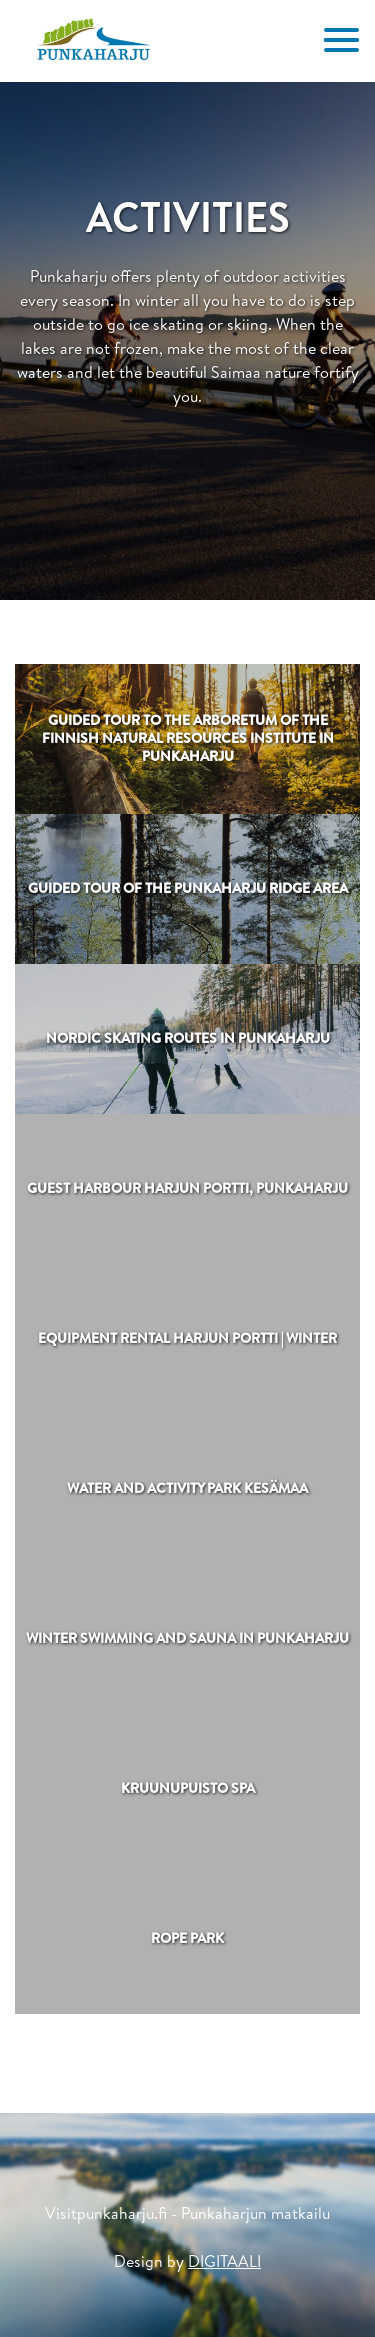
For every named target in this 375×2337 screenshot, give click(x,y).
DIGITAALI (224, 2261)
